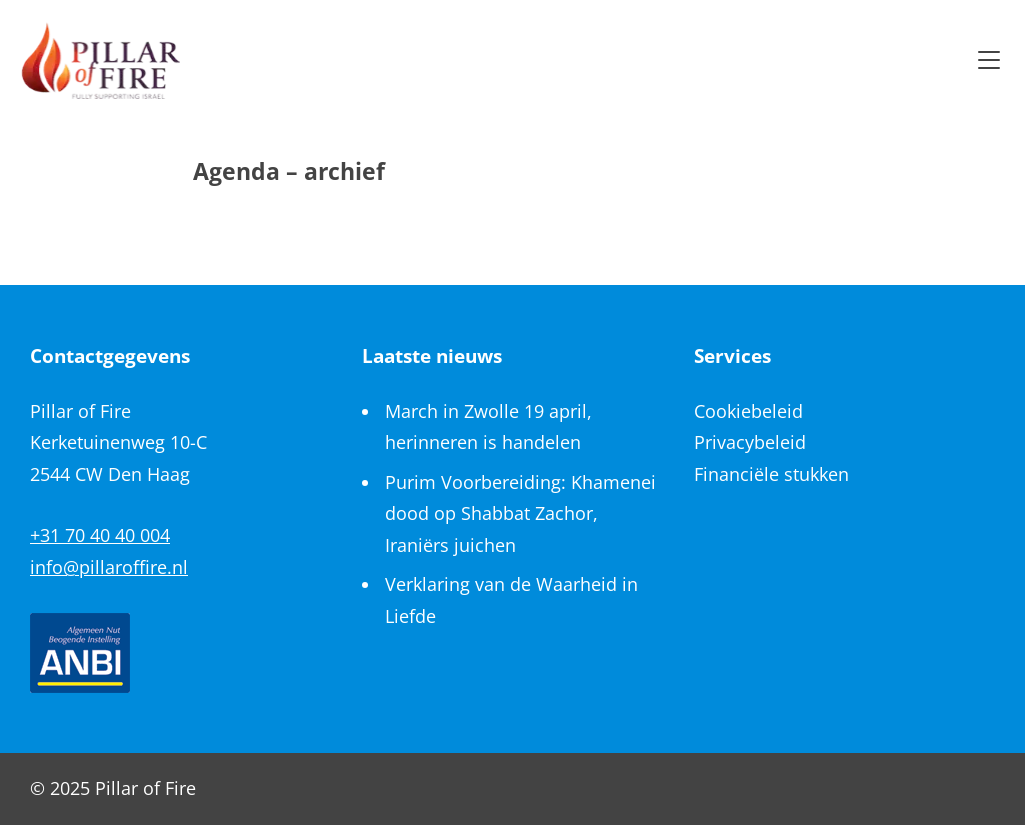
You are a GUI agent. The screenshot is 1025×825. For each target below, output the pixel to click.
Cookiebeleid (748, 411)
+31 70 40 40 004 (100, 535)
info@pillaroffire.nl (109, 567)
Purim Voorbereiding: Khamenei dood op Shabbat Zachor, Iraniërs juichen (520, 513)
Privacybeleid (750, 442)
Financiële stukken (771, 474)
